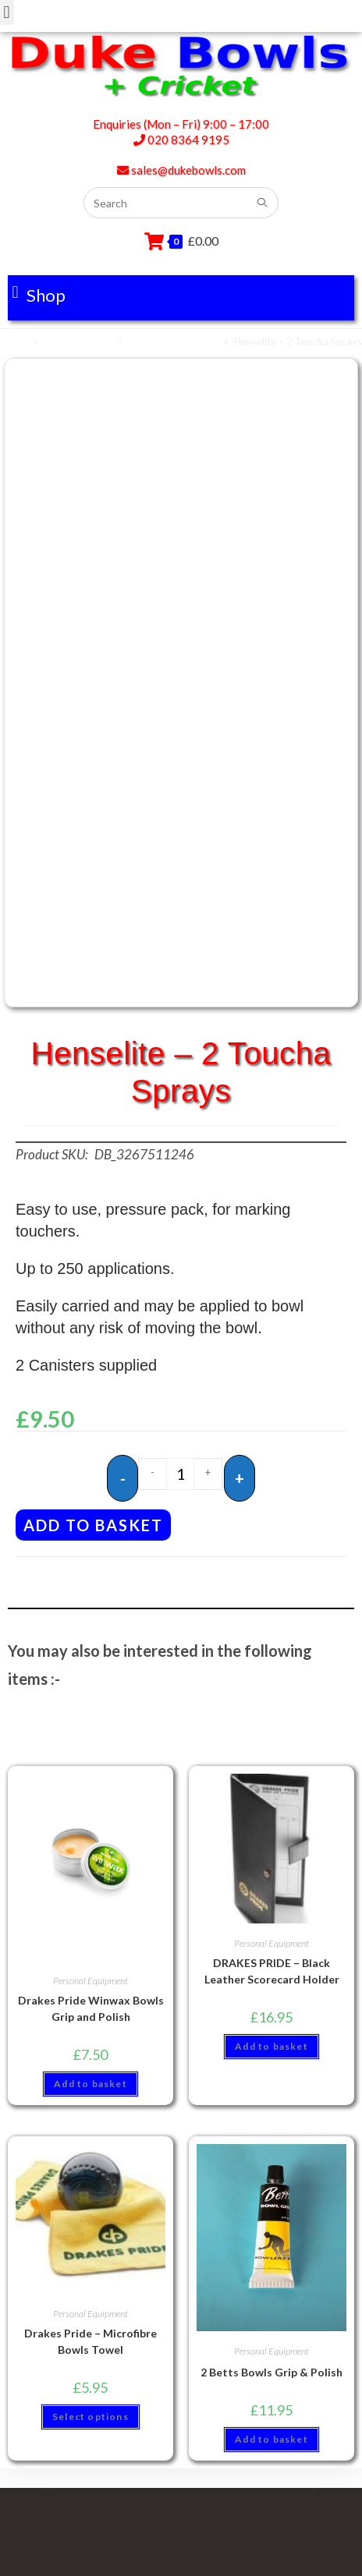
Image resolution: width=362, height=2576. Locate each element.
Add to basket (93, 1525)
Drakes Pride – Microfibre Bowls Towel (90, 2341)
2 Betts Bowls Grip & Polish (271, 2372)
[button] (38, 292)
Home (13, 341)
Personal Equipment (172, 341)
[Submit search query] (263, 203)
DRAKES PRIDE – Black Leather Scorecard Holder (271, 1971)
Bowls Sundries (77, 341)
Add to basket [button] (90, 2083)
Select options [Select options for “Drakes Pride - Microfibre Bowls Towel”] (90, 2416)
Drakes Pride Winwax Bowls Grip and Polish (91, 2008)
